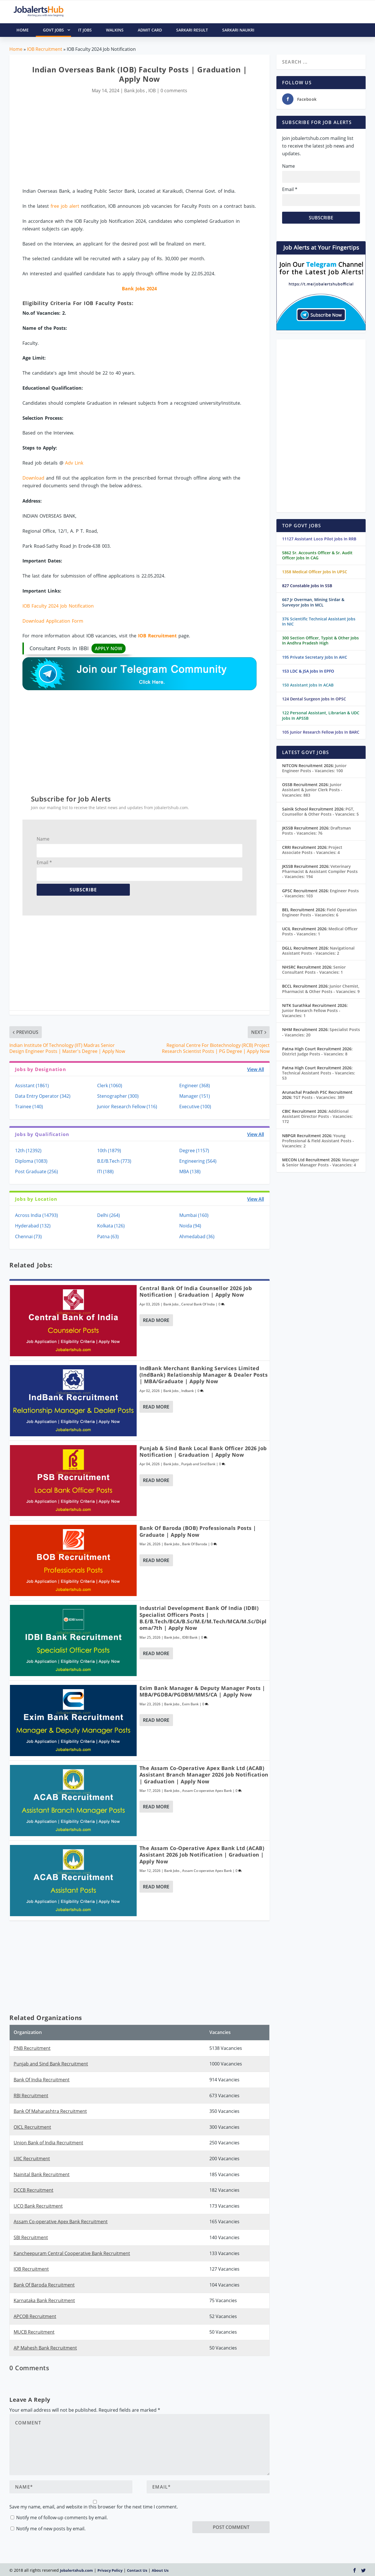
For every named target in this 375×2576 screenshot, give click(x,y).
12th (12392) (28, 1150)
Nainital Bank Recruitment (42, 2174)
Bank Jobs (134, 90)
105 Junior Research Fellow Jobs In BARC (320, 732)
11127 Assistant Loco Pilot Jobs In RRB (319, 538)
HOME (22, 30)
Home (15, 49)
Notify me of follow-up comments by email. (62, 2517)
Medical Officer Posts (320, 931)
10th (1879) (109, 1150)
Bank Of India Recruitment (42, 2080)
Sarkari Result (192, 30)
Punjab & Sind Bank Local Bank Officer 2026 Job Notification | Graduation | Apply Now (203, 1451)
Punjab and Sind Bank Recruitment (51, 2064)
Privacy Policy (109, 2570)
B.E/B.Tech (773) (114, 1161)
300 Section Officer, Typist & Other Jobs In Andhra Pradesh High (320, 640)
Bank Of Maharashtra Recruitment (50, 2111)
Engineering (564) (197, 1161)
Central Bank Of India (198, 1304)
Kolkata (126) (111, 1226)
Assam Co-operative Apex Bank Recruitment (61, 2221)
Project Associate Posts (312, 850)
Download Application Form (52, 621)
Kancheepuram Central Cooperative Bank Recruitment (72, 2253)
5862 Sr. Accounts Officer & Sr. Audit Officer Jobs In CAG (317, 555)
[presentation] (235, 2510)
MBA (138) (190, 1171)
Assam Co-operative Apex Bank (207, 1790)
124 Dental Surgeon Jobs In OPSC (314, 699)
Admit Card (150, 30)
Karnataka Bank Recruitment (44, 2300)
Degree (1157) (194, 1150)
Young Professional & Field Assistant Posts (318, 1141)
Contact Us (137, 2570)
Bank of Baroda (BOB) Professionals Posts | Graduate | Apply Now (197, 1531)
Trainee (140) (29, 1106)
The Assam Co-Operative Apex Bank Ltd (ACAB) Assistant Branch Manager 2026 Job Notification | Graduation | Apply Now (203, 1775)
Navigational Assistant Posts (318, 950)
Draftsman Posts (316, 830)
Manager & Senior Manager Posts (320, 1162)
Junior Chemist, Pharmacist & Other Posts (321, 988)
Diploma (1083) (31, 1161)
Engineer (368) (194, 1085)
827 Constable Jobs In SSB (307, 585)
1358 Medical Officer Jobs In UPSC (314, 571)
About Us (160, 2570)
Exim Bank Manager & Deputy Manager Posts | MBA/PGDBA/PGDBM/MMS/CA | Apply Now (202, 1691)
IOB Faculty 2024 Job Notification (58, 606)
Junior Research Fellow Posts (311, 1013)
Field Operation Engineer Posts (319, 912)
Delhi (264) (108, 1215)
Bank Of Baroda (194, 1544)
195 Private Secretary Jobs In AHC (314, 657)
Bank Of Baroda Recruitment (44, 2285)
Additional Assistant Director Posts (317, 1116)
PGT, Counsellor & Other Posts (320, 811)
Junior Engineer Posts (314, 768)
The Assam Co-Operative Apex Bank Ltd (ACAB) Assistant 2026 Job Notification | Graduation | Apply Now (201, 1855)
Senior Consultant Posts (314, 969)
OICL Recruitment (32, 2127)
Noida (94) (190, 1226)
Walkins (115, 30)
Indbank (187, 1390)
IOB (152, 90)
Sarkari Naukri (238, 30)
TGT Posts (318, 1097)
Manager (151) (194, 1096)
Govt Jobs (57, 30)
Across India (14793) (36, 1215)
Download (33, 478)
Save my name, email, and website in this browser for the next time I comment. (93, 2507)
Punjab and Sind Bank (198, 1464)
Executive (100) (195, 1106)
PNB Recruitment (32, 2048)
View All (255, 1069)
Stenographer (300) (118, 1096)
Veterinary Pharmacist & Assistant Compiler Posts (320, 871)
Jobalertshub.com (76, 2570)
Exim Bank (190, 1704)
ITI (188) (105, 1171)
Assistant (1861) (32, 1085)
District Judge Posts (314, 1054)
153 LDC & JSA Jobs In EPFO (308, 671)
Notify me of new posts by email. (51, 2528)
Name (43, 839)
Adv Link (74, 463)
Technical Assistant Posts (318, 1075)
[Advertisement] (139, 141)
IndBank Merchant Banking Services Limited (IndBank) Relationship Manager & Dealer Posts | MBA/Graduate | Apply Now (203, 1375)
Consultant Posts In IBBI (78, 648)
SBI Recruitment (31, 2237)
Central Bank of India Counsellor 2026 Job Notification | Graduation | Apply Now (195, 1291)
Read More (156, 1320)
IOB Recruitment (44, 49)
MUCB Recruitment (34, 2332)
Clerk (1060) (109, 1085)
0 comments (174, 90)
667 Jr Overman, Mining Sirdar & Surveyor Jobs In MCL (313, 602)
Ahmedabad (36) (196, 1236)
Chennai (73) (28, 1236)
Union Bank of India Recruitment (48, 2143)
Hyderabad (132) (33, 1226)
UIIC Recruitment (32, 2158)
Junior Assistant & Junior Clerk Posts (312, 789)
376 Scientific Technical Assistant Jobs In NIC (318, 621)
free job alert (65, 206)
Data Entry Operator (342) (42, 1096)
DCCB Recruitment (33, 2190)
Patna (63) (108, 1236)
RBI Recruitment (31, 2095)
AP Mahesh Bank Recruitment (45, 2348)
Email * (44, 862)
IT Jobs (85, 30)
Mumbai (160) (194, 1215)
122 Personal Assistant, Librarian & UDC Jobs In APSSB (320, 715)
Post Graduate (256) (36, 1171)
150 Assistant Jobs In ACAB (308, 685)
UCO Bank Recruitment (38, 2206)
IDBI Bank (189, 1637)
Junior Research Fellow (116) (127, 1106)
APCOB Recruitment (35, 2316)
